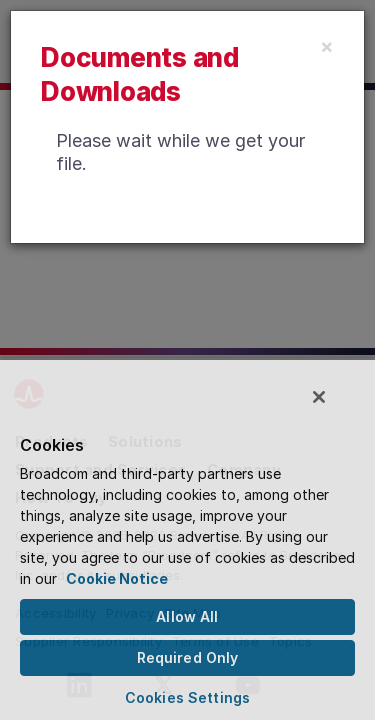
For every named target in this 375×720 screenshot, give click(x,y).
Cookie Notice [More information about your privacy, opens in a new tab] (117, 578)
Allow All (187, 616)
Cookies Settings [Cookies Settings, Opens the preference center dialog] (187, 697)
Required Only (188, 657)
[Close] (327, 46)
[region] (187, 543)
